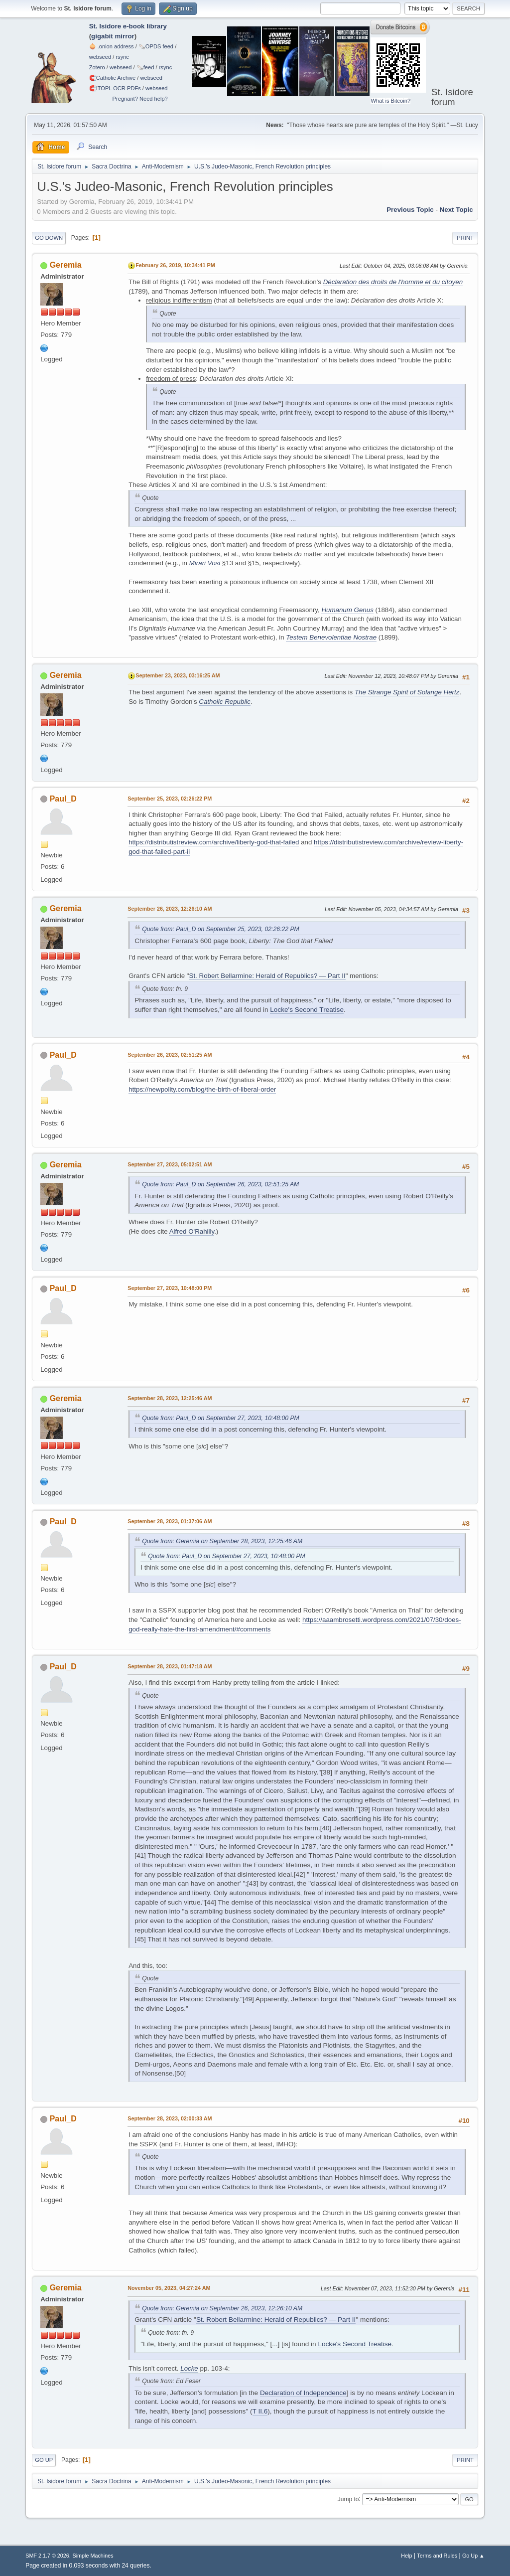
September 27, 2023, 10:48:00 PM (170, 1288)
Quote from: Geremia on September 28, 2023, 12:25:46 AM (222, 1541)
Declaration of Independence (303, 2393)
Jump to (348, 2498)
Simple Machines (93, 2556)
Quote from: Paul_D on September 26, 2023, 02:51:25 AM (220, 1184)
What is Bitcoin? (390, 101)
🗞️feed (145, 67)
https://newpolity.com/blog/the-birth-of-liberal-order (202, 1089)
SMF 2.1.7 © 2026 (47, 2556)
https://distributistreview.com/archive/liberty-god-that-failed (213, 842)
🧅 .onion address (111, 46)
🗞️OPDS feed (155, 46)
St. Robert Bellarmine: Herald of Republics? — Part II (267, 975)
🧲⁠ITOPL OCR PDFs (115, 88)
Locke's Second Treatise (307, 1009)
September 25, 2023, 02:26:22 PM (170, 799)
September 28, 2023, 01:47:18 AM (170, 1666)
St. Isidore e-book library (128, 26)
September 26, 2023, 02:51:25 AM (170, 1055)
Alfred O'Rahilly (191, 1231)
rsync (122, 57)
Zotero (97, 67)
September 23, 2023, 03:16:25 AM (177, 675)
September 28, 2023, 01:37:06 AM (170, 1521)
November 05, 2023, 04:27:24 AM (169, 2288)
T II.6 (260, 2411)
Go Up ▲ (473, 2556)
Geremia (66, 265)
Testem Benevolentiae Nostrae (331, 637)
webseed (100, 57)
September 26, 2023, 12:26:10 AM (170, 909)
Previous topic (410, 209)
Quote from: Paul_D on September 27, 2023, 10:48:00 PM (220, 1418)
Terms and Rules (437, 2556)
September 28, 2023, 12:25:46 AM (170, 1398)
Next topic (456, 209)
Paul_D (63, 799)
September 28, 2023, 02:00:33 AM (170, 2118)
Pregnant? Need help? (140, 99)
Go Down (49, 238)
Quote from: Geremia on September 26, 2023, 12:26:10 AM (222, 2308)
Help (406, 2556)
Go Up (44, 2460)
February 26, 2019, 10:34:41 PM (175, 265)
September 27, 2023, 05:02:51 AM (170, 1164)
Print (465, 238)
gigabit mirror (112, 36)
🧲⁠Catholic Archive (112, 78)
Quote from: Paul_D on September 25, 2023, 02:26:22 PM (220, 929)
